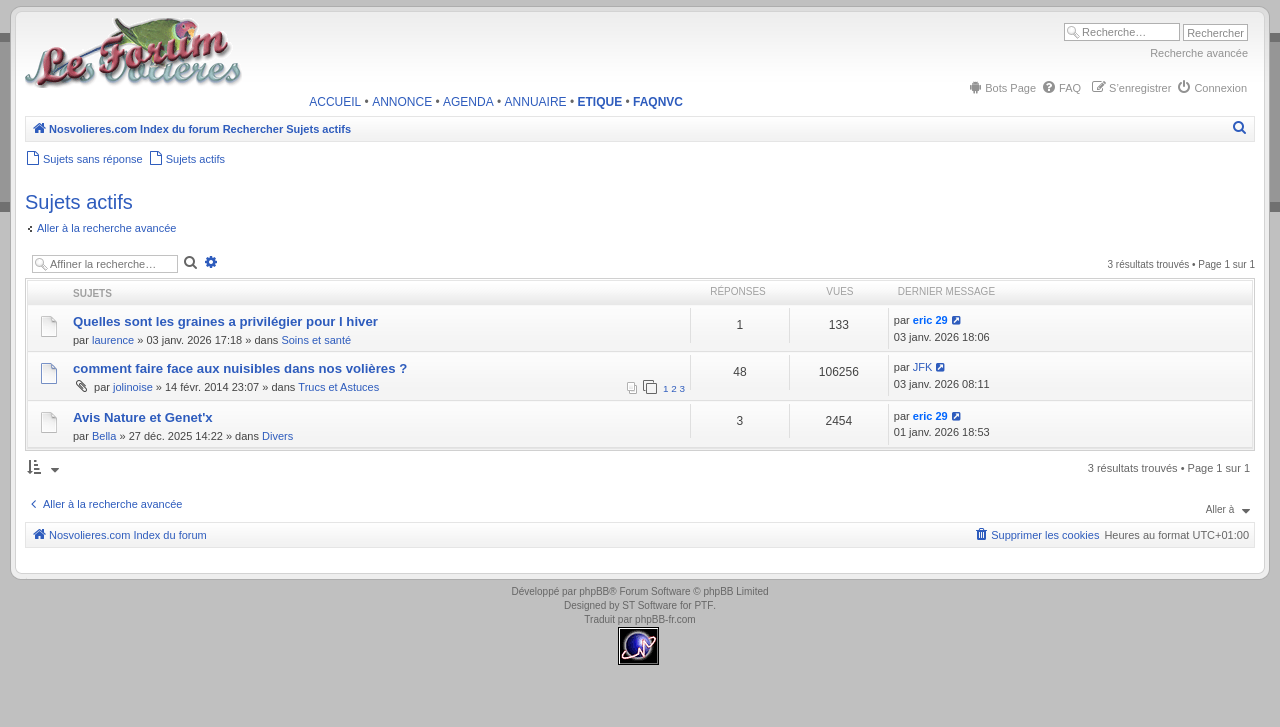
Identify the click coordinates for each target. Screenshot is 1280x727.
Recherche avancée (1199, 53)
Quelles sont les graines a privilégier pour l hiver (225, 321)
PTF (703, 605)
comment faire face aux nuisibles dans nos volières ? (240, 368)
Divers (277, 436)
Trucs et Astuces (338, 387)
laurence (113, 340)
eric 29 (930, 320)
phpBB (594, 591)
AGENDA (468, 102)
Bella (104, 436)
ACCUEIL (335, 102)
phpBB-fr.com (665, 619)
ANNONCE (402, 102)
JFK (923, 367)
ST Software (649, 605)
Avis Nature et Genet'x (143, 417)
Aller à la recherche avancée (106, 228)
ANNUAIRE (536, 102)
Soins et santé (316, 340)
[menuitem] (1001, 88)
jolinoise (133, 387)
